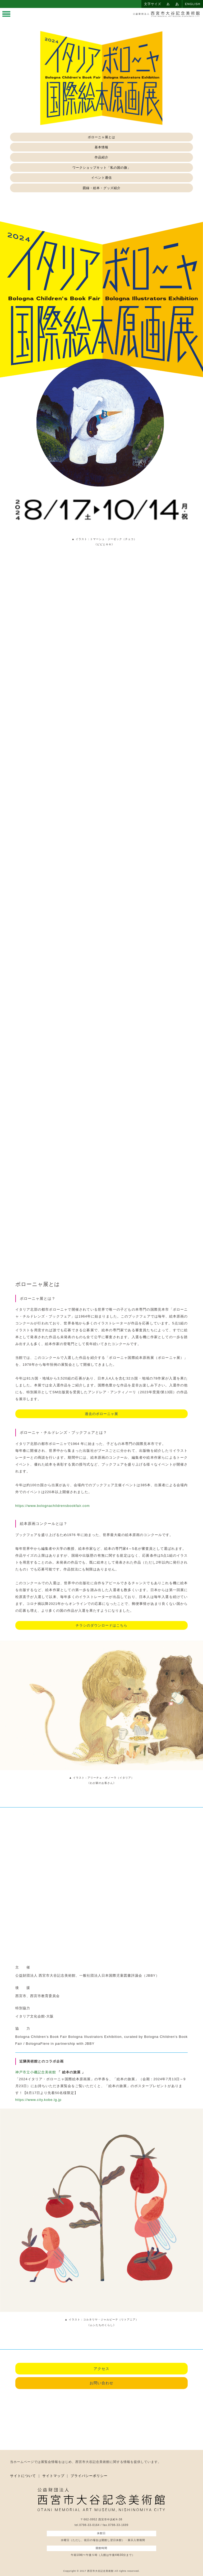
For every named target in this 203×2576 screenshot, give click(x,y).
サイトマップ (53, 2476)
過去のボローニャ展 (101, 1414)
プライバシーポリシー (89, 2476)
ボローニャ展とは (101, 137)
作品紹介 (101, 157)
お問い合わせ (101, 2383)
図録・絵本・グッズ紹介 (102, 188)
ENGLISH (192, 4)
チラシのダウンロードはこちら (101, 1625)
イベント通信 (101, 177)
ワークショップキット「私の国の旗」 (101, 167)
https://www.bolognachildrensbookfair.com (52, 1506)
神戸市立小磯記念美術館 (35, 2072)
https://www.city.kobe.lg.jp (38, 2100)
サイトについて (23, 2476)
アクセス (101, 2369)
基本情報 (101, 147)
